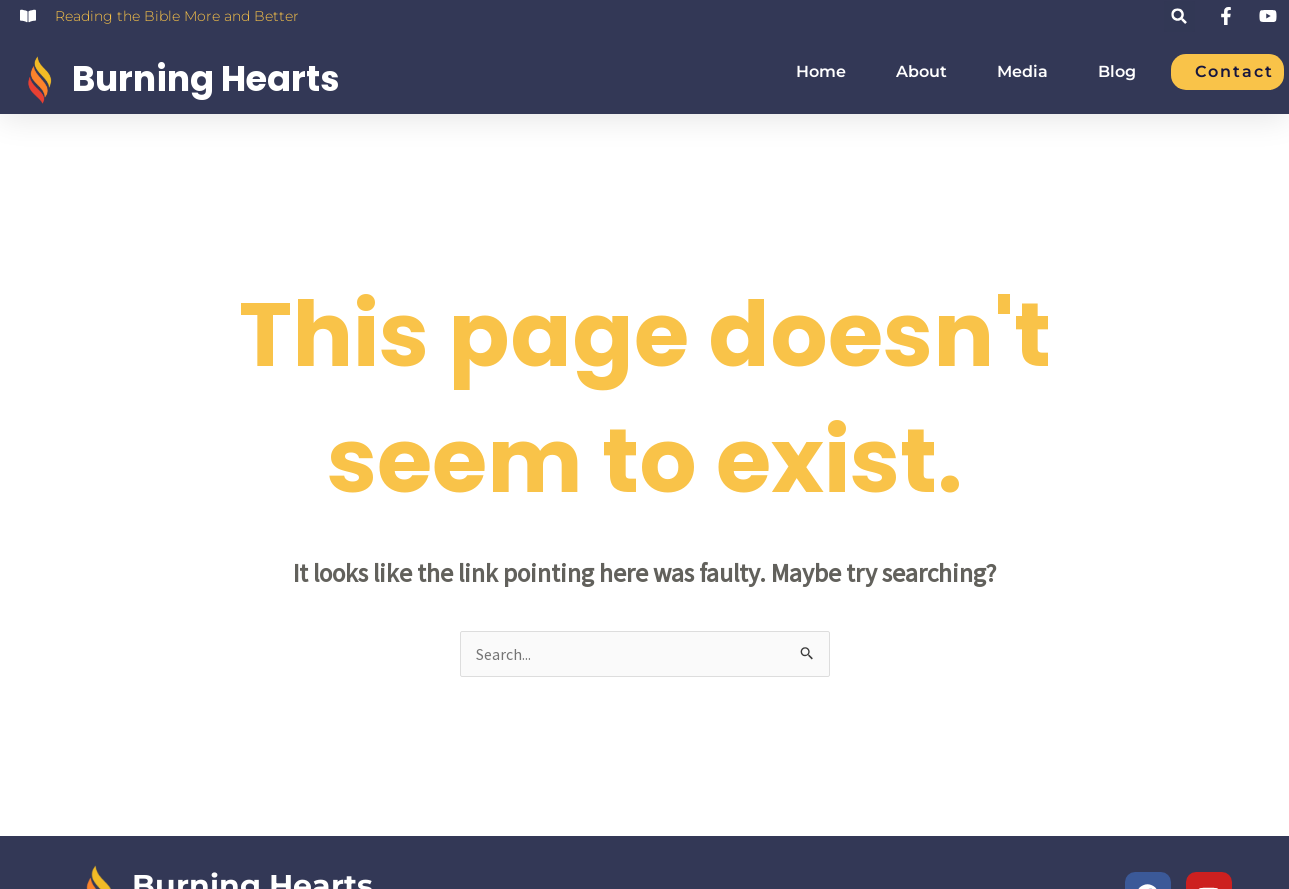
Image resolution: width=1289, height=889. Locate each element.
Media (1022, 72)
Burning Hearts (206, 78)
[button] (1179, 16)
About (921, 72)
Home (821, 72)
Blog (1117, 72)
